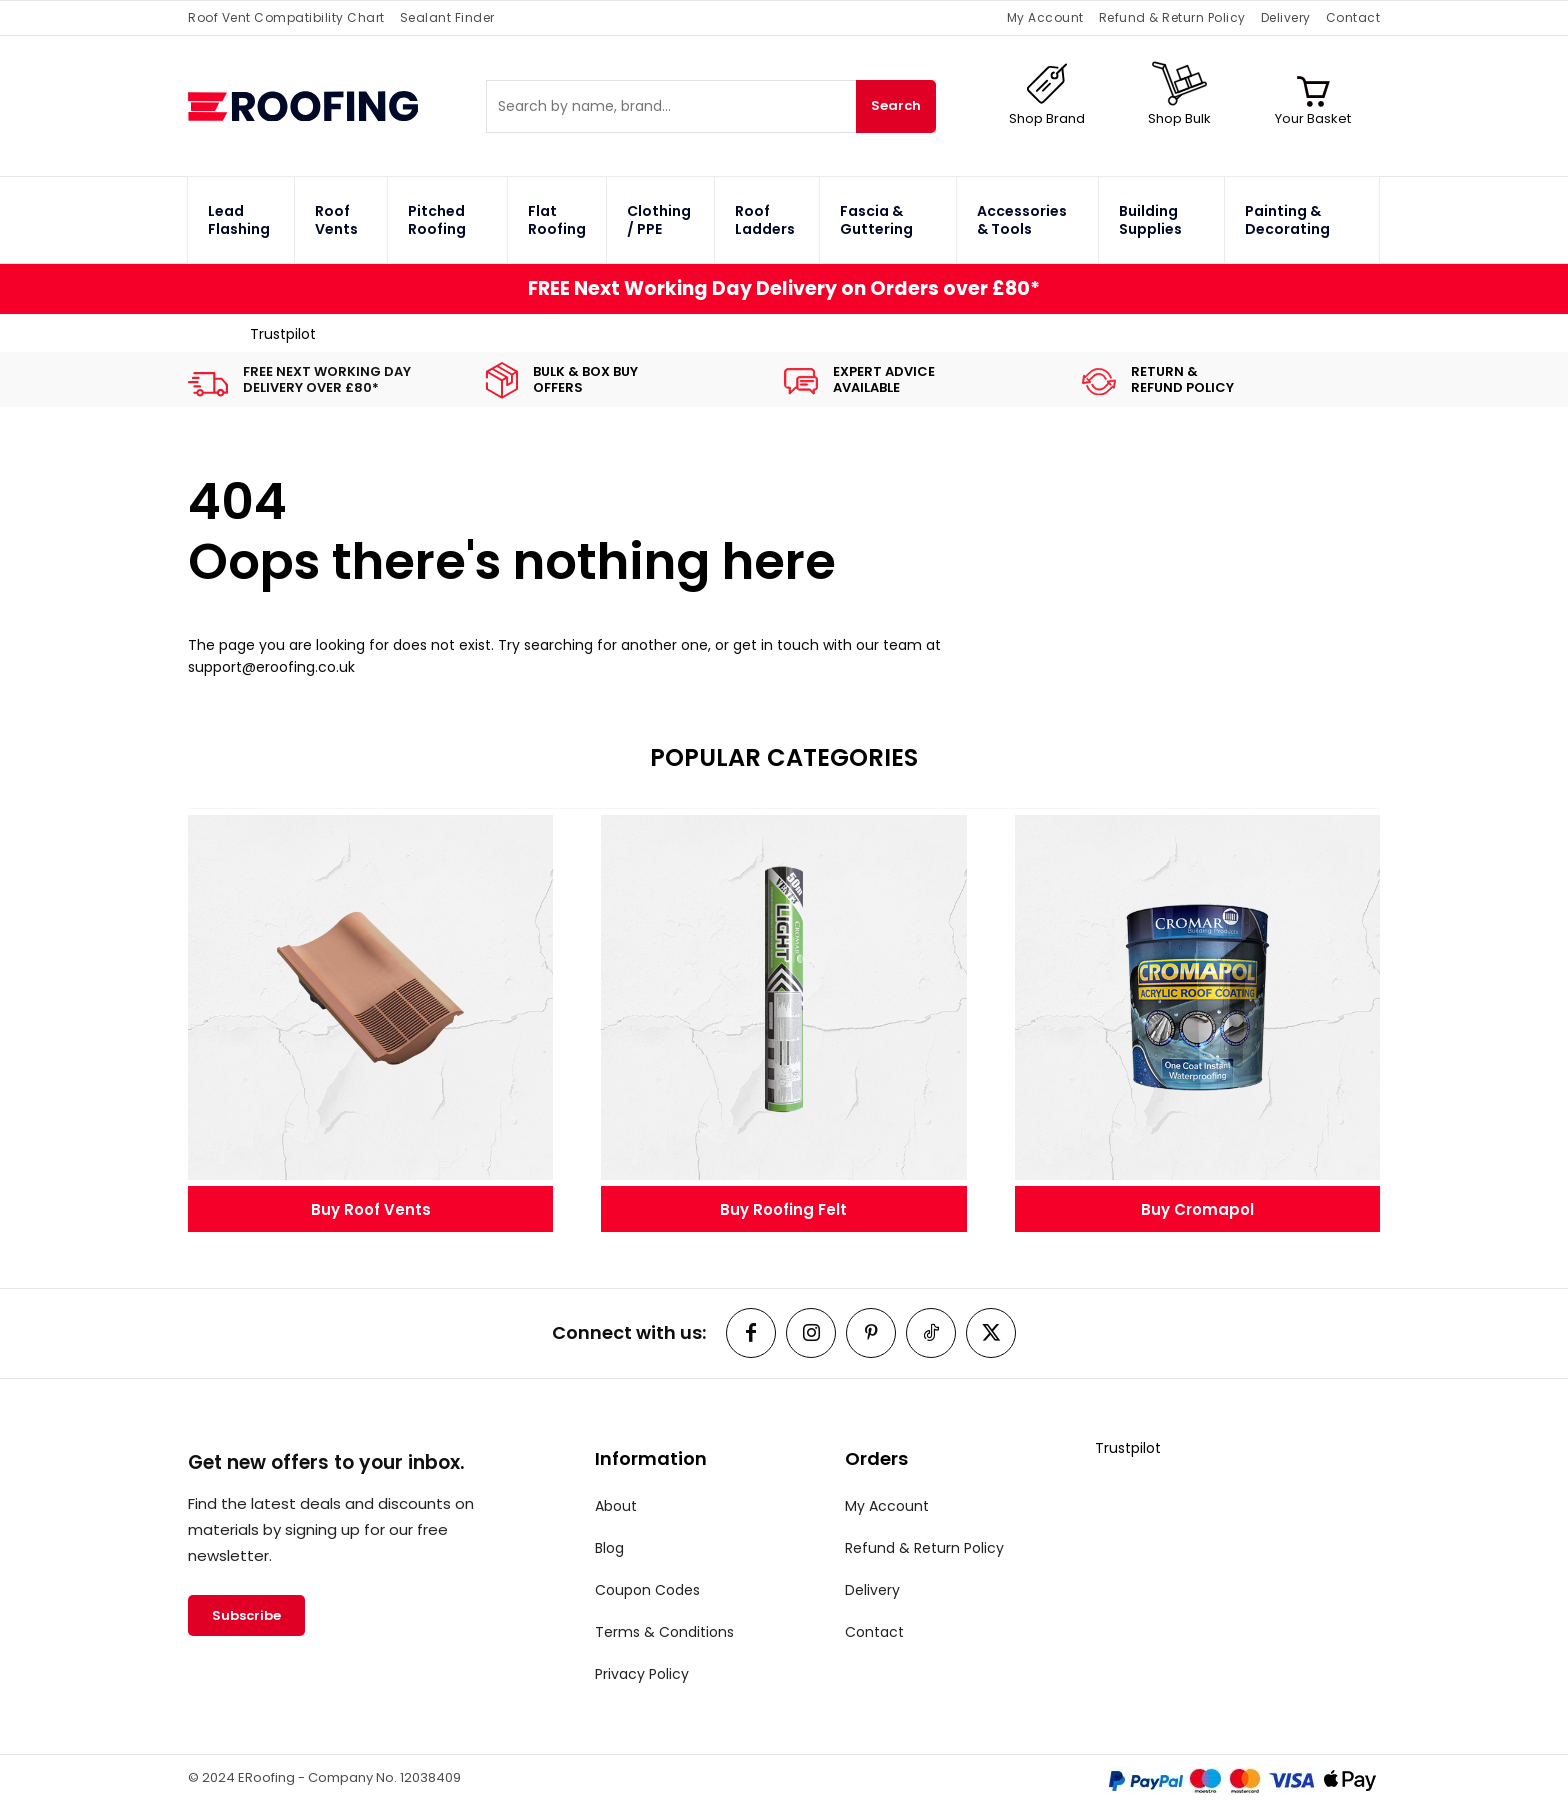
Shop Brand (1047, 118)
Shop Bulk (1179, 118)
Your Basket (1313, 118)
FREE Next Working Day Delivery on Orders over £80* (784, 288)
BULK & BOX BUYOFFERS (585, 379)
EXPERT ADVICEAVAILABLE (884, 379)
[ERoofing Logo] (337, 106)
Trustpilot (283, 334)
